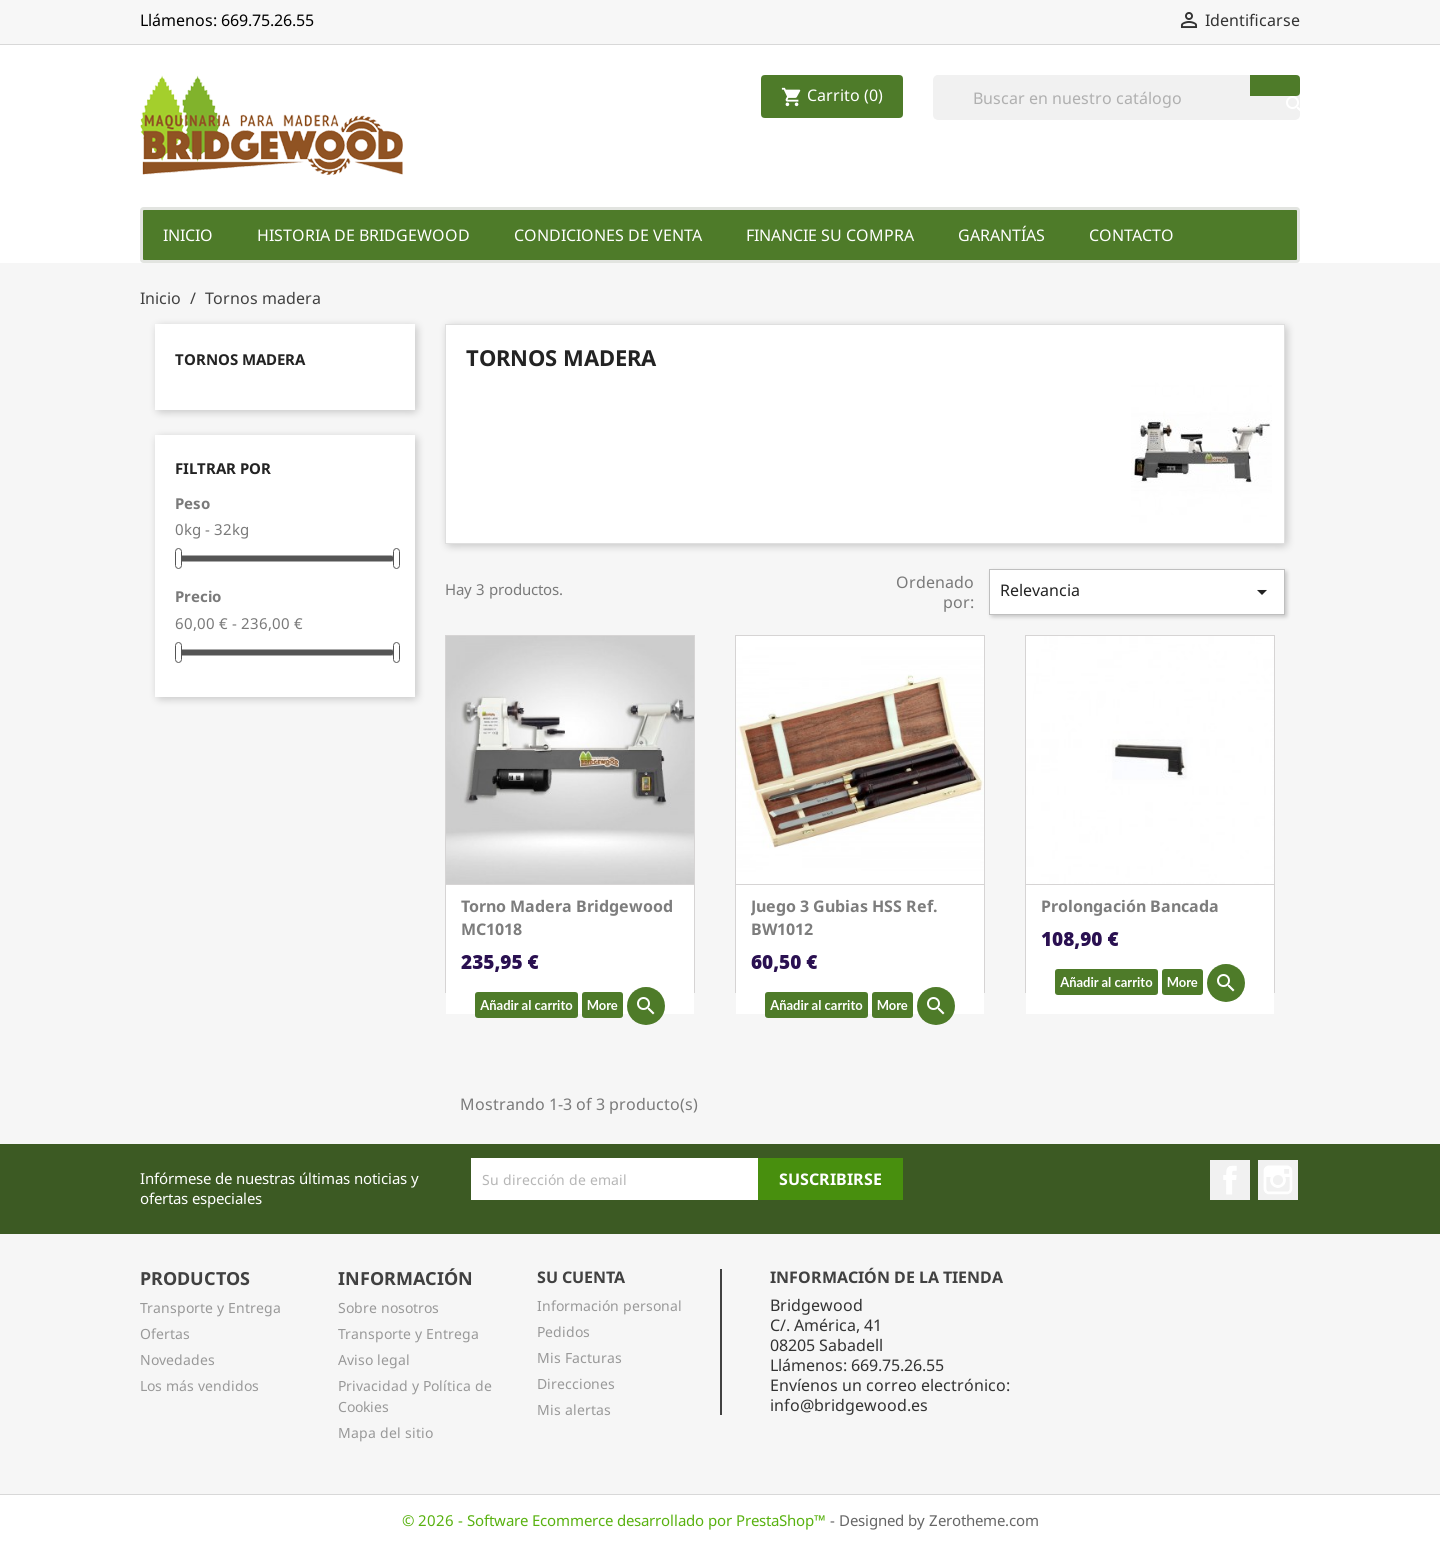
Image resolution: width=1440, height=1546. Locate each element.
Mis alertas (574, 1409)
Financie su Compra (830, 235)
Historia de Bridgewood (363, 235)
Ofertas (165, 1333)
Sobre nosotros (388, 1307)
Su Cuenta (581, 1277)
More (602, 1005)
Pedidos (563, 1331)
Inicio (188, 235)
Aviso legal (374, 1359)
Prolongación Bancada (1130, 906)
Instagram (1278, 1180)
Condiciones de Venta (608, 235)
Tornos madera (240, 359)
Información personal (609, 1305)
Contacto (1131, 235)
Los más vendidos (199, 1385)
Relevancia (1137, 591)
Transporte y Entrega (210, 1307)
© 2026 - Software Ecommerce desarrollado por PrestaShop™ (616, 1520)
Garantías (1001, 235)
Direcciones (576, 1383)
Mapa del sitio (385, 1432)
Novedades (177, 1359)
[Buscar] (1116, 97)
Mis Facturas (579, 1357)
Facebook (1230, 1180)
